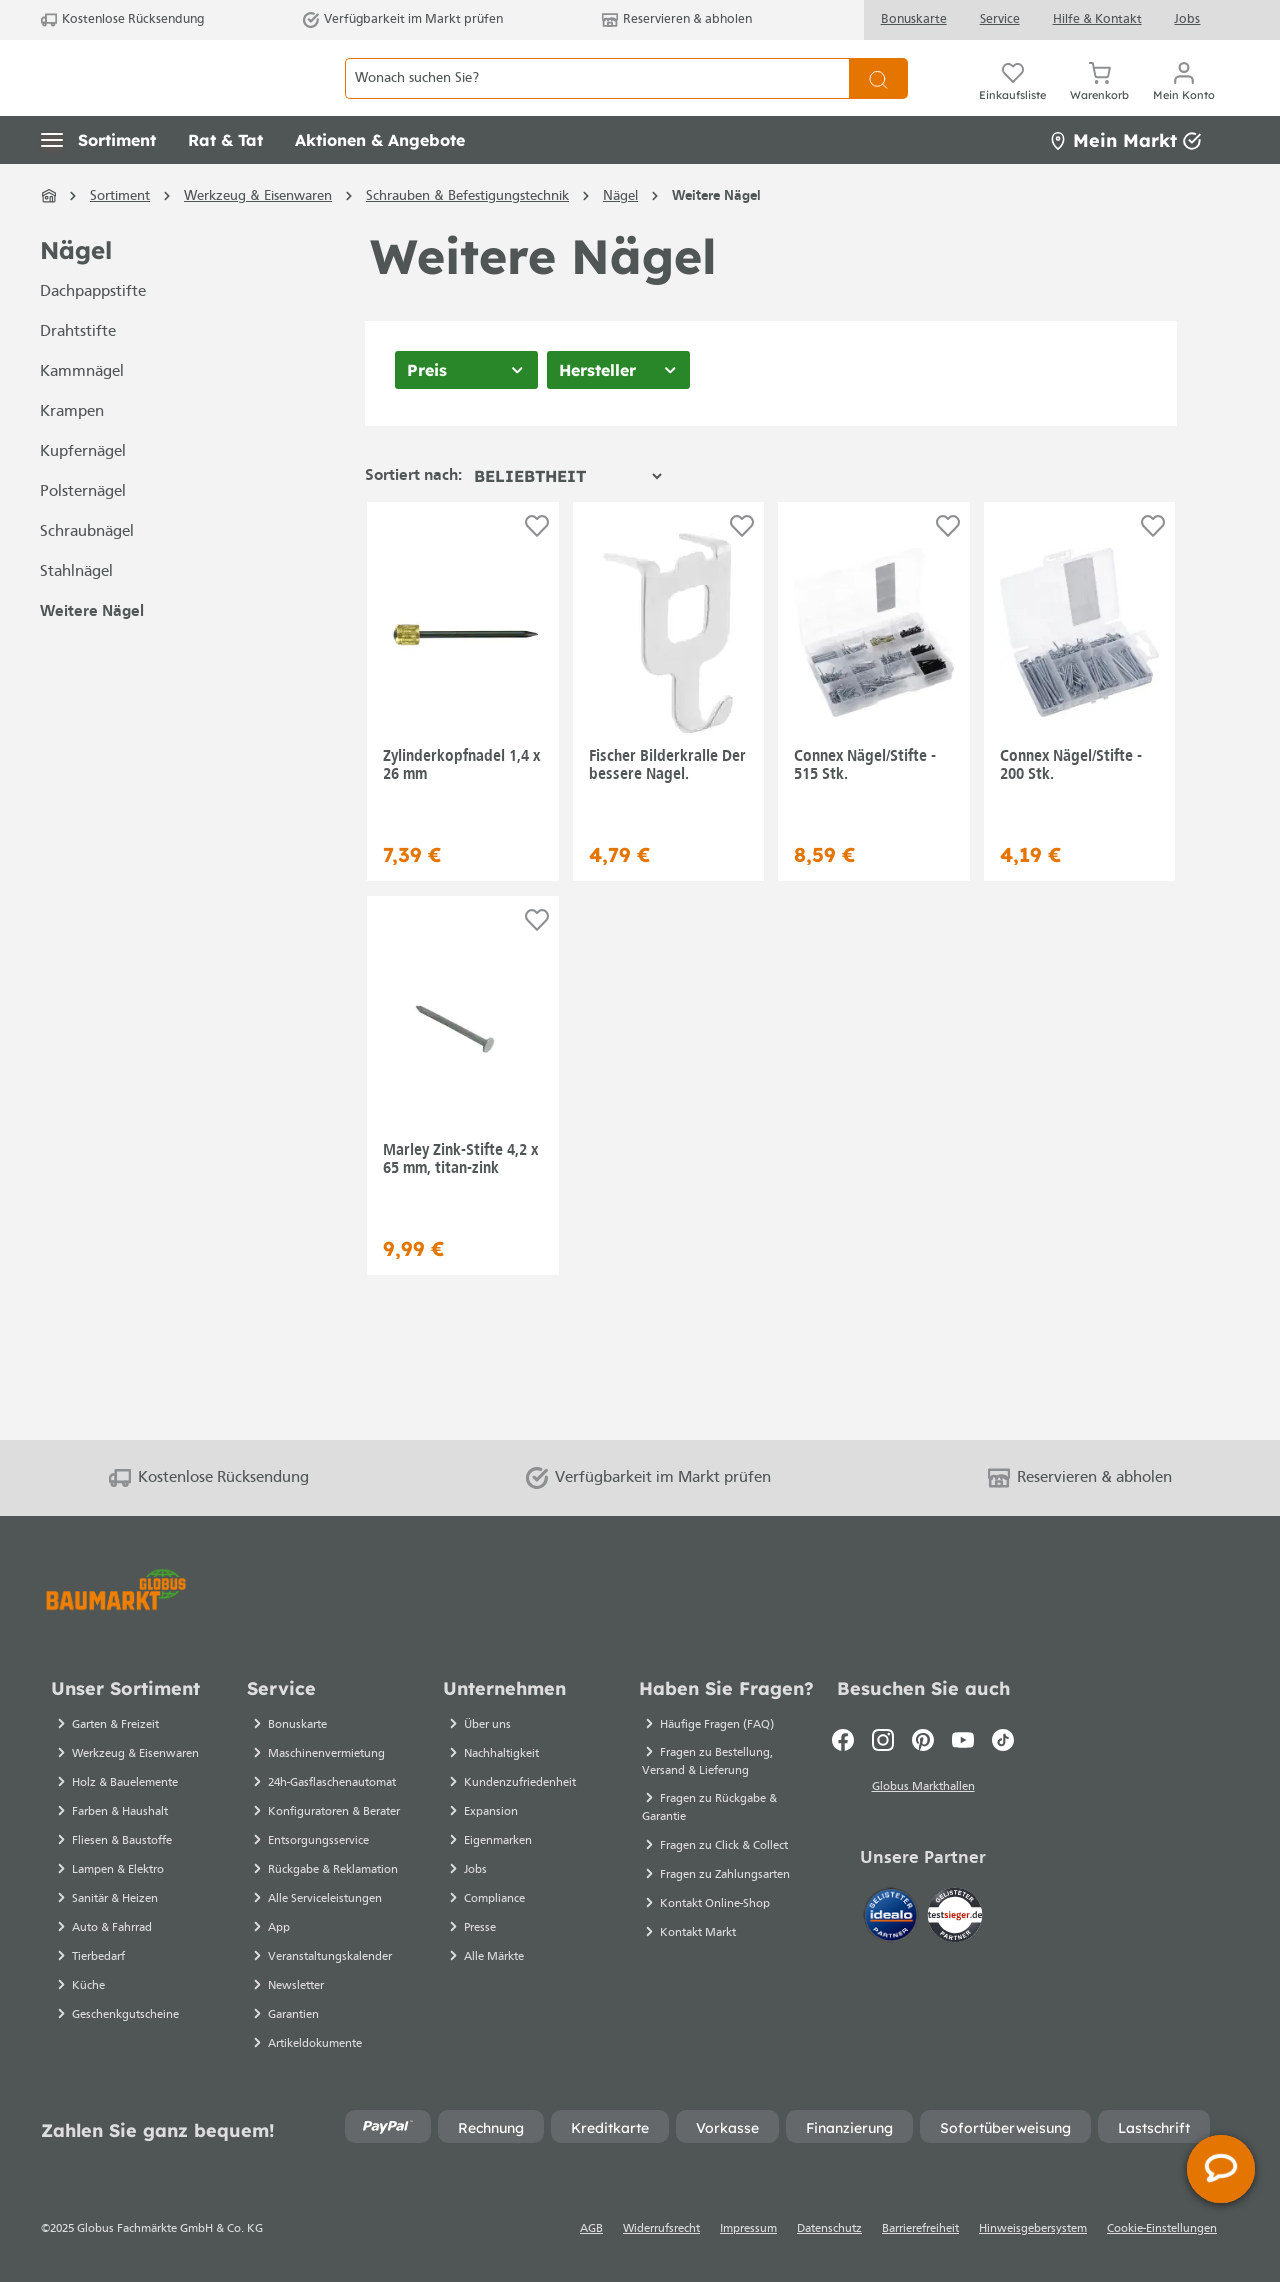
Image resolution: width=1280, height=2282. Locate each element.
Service (1000, 19)
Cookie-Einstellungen (1162, 2229)
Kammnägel (82, 417)
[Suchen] (878, 100)
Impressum (748, 2229)
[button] (98, 185)
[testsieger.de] (955, 1918)
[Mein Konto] (1184, 100)
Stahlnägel (76, 617)
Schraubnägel (87, 577)
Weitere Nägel (92, 657)
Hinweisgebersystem (1033, 2229)
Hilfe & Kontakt (1097, 19)
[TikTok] (1003, 1740)
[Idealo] (893, 1918)
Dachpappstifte (93, 337)
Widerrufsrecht (661, 2229)
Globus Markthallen (923, 1790)
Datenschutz (829, 2229)
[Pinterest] (923, 1740)
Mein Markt (1125, 184)
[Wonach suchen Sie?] (597, 100)
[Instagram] (883, 1740)
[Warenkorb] (1099, 100)
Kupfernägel (83, 497)
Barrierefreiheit (920, 2229)
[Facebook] (843, 1740)
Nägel (76, 295)
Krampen (72, 457)
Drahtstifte (78, 377)
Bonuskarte (914, 19)
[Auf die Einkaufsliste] (537, 570)
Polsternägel (83, 537)
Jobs (1187, 19)
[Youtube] (963, 1740)
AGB (591, 2229)
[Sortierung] (567, 520)
